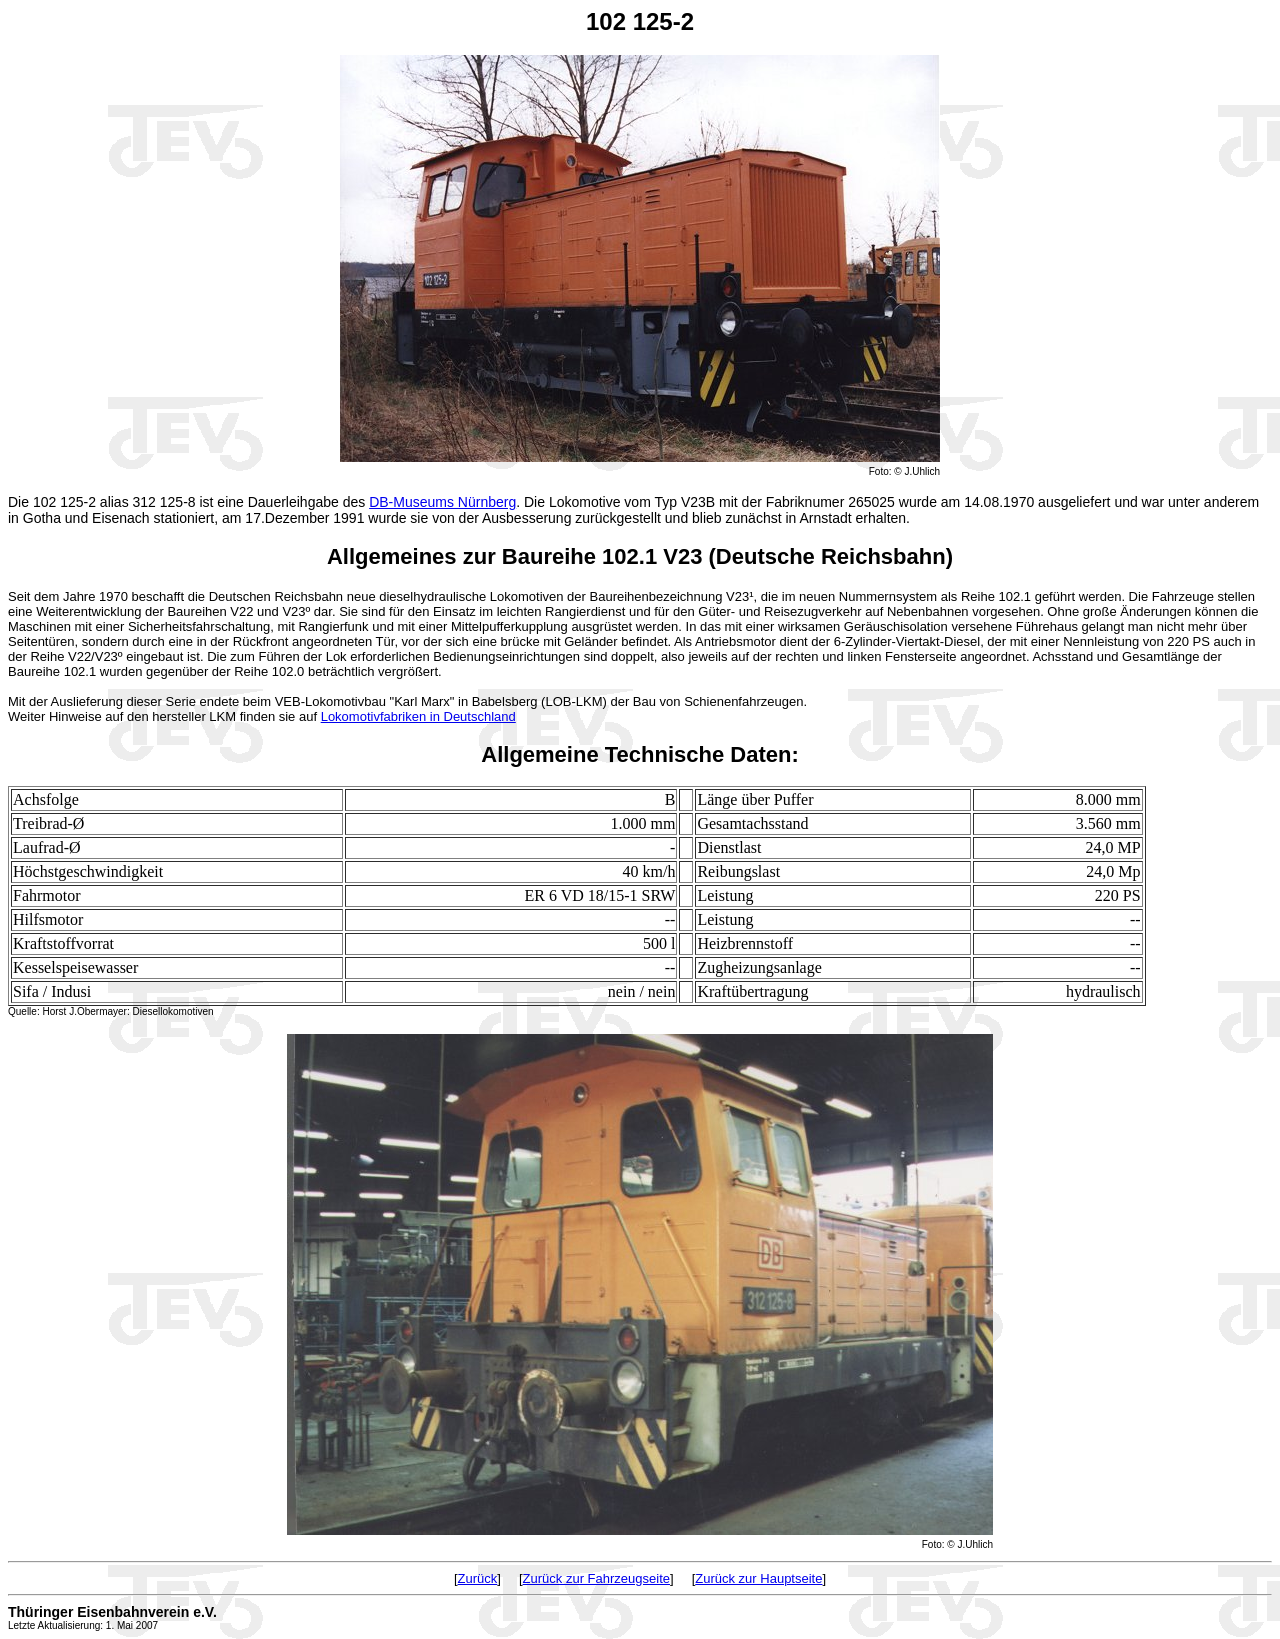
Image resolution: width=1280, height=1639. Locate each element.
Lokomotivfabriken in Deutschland (418, 716)
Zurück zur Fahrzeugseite (596, 1578)
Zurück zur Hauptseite (758, 1578)
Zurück (478, 1578)
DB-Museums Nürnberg (442, 502)
